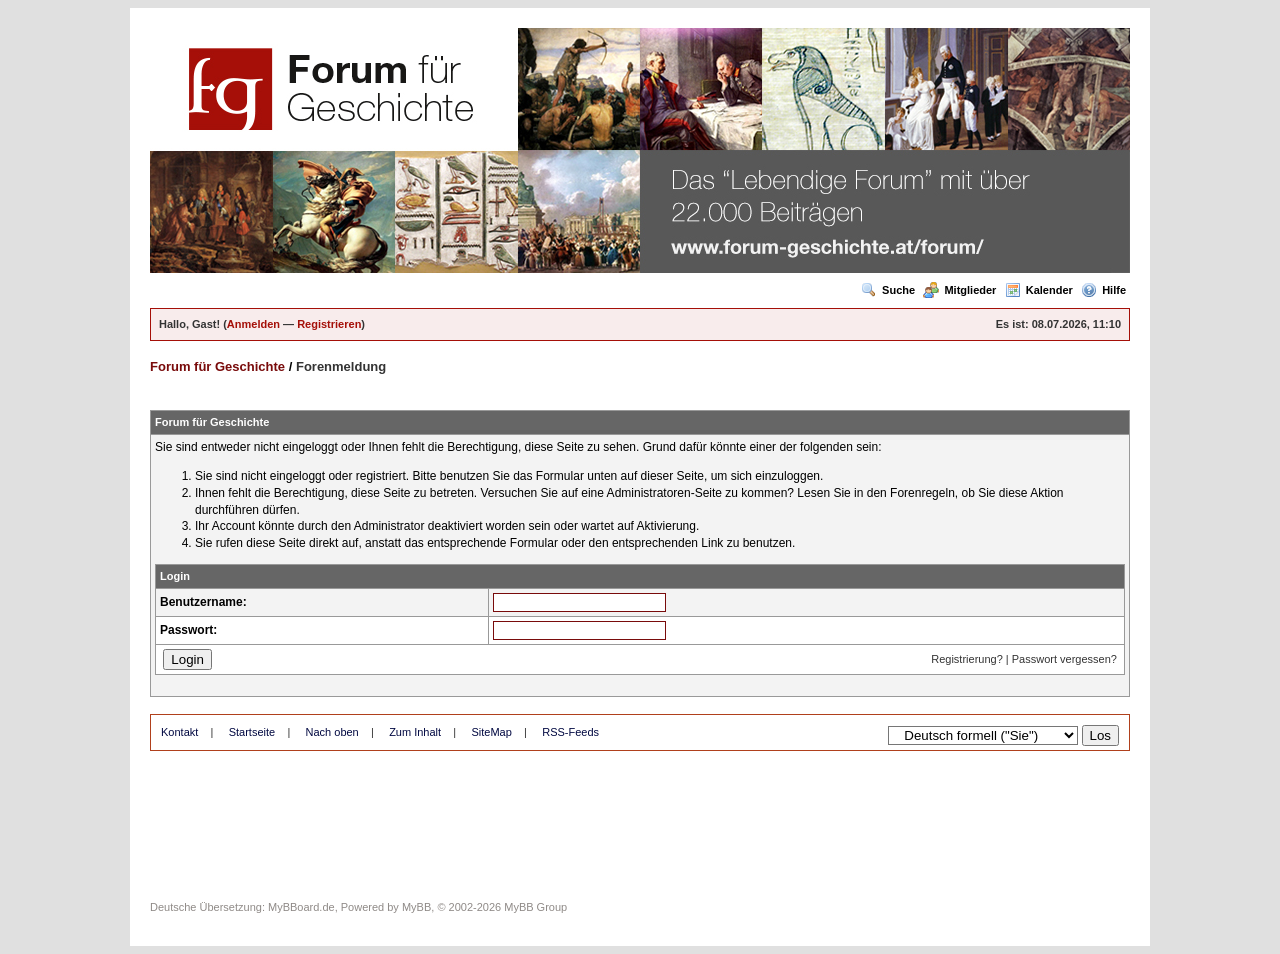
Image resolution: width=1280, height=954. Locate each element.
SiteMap (491, 732)
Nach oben (332, 732)
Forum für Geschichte (217, 366)
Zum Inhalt (415, 732)
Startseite (252, 732)
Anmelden (253, 324)
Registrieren (329, 324)
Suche (888, 290)
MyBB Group (535, 907)
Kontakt (179, 732)
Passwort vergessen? (1064, 659)
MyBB (416, 907)
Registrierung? (967, 659)
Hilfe (1103, 290)
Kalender (1039, 290)
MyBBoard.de (301, 907)
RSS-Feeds (570, 732)
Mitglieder (959, 290)
